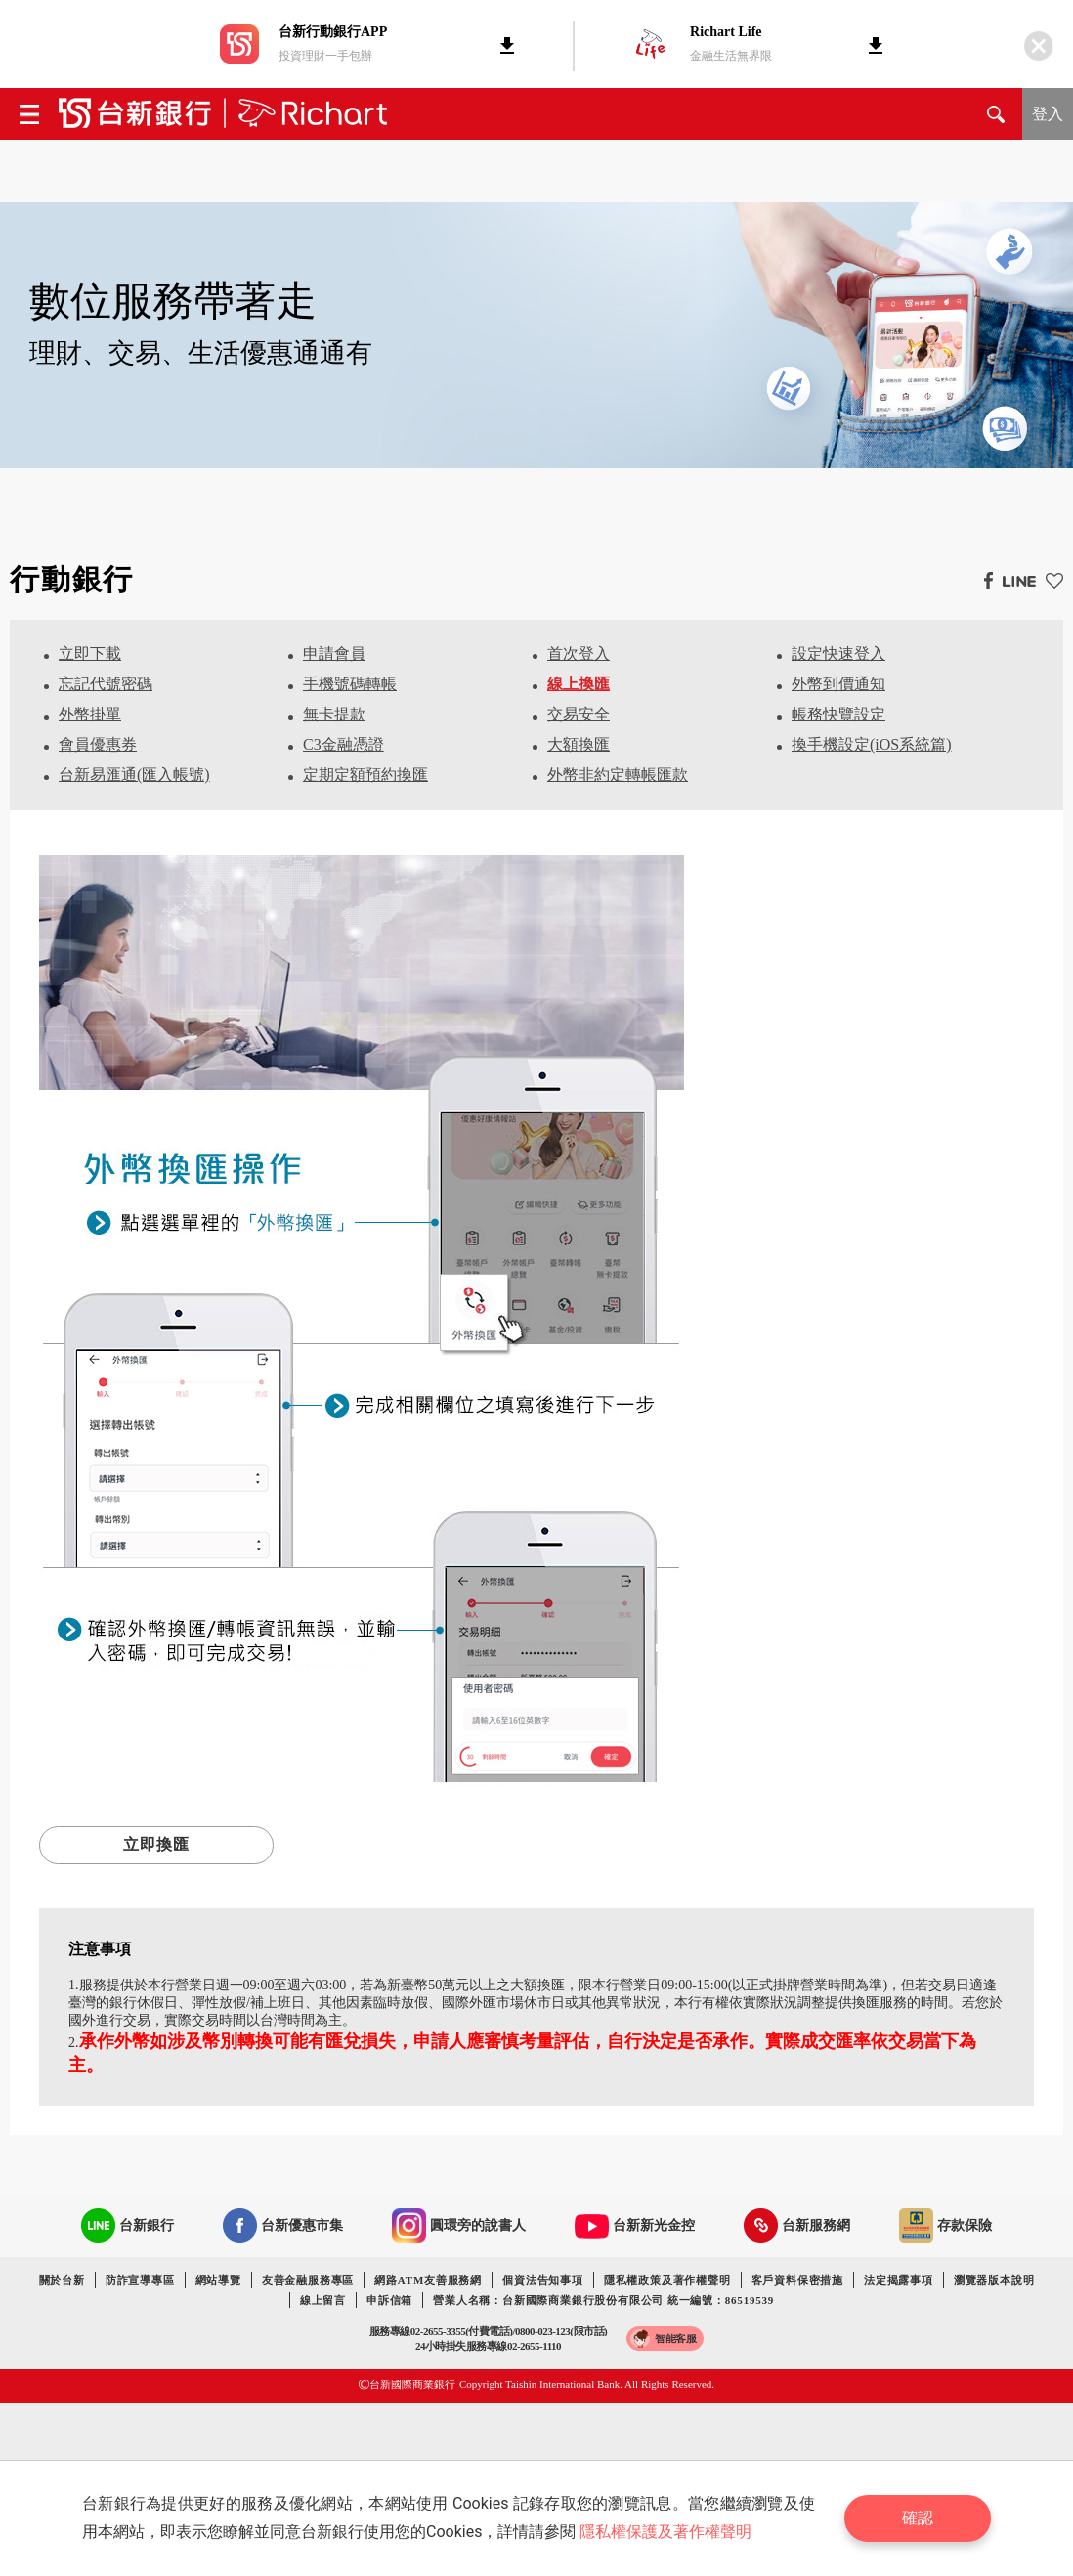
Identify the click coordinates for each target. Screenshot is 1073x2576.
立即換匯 (156, 1844)
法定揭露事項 (898, 2280)
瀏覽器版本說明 (994, 2280)
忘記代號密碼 (105, 684)
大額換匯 (578, 744)
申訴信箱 (389, 2300)
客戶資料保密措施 (797, 2280)
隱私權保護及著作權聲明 (665, 2531)
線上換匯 (578, 684)
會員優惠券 (98, 744)
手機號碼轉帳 (350, 684)
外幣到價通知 (838, 684)
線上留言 (323, 2300)
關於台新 (62, 2280)
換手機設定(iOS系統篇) (872, 744)
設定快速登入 (838, 653)
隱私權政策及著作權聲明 (667, 2280)
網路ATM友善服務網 (428, 2280)
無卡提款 (334, 714)
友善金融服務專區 (308, 2280)
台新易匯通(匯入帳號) (134, 774)
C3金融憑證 (343, 744)
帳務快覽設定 (838, 714)
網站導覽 (218, 2280)
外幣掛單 (90, 714)
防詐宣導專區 (140, 2280)
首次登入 (578, 653)
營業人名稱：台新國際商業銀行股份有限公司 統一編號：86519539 (603, 2300)
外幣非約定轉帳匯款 (617, 774)
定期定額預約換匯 (365, 774)
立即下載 (90, 653)
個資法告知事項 (542, 2280)
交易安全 (578, 714)
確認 (917, 2518)
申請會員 (334, 653)
